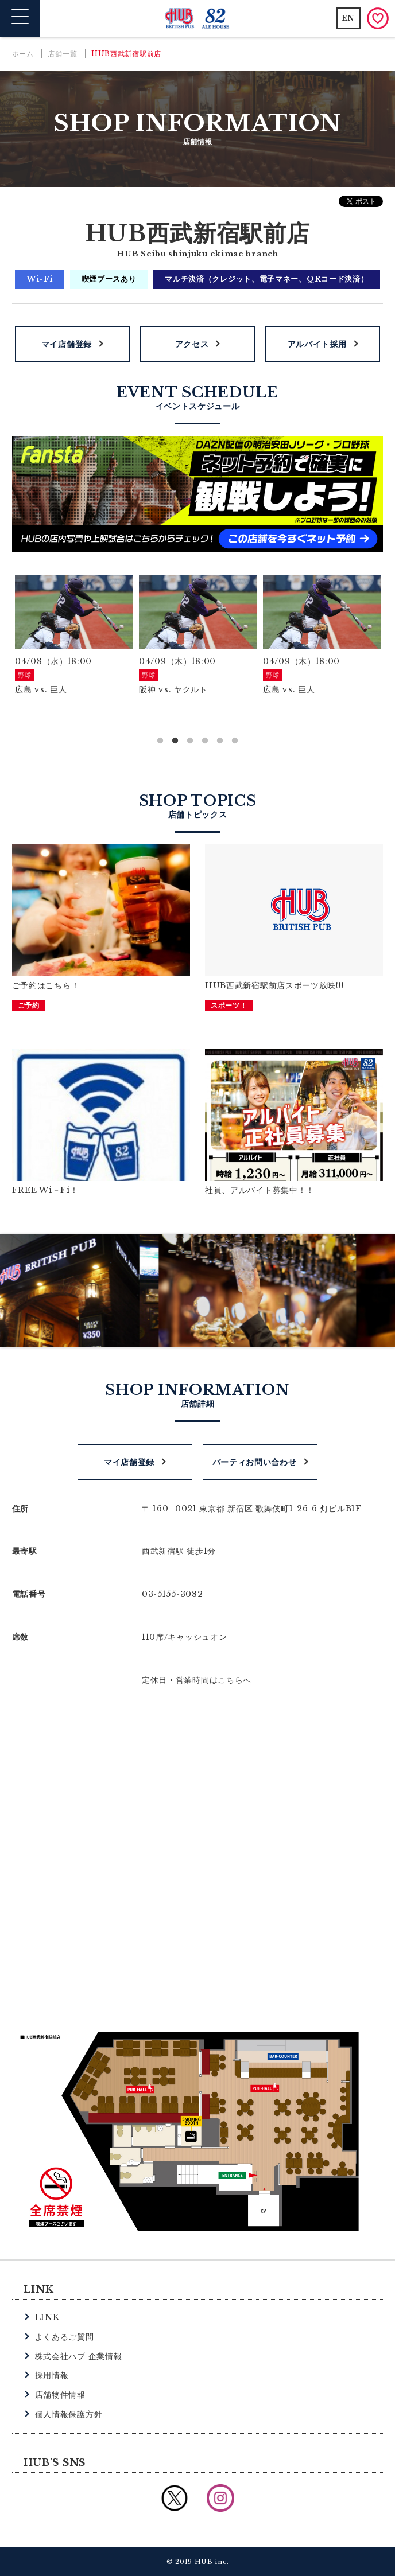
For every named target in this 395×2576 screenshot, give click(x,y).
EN (348, 18)
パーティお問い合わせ (254, 1462)
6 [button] (235, 741)
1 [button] (160, 741)
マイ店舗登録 (66, 344)
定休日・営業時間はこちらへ (196, 1680)
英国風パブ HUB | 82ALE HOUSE (197, 19)
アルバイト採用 (317, 344)
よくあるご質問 (64, 2337)
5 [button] (220, 741)
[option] (74, 636)
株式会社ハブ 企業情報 (78, 2356)
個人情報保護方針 (69, 2414)
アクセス (192, 344)
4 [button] (205, 741)
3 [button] (190, 741)
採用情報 (52, 2375)
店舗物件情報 (60, 2395)
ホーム (23, 53)
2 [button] (175, 741)
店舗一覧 (62, 53)
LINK (47, 2317)
